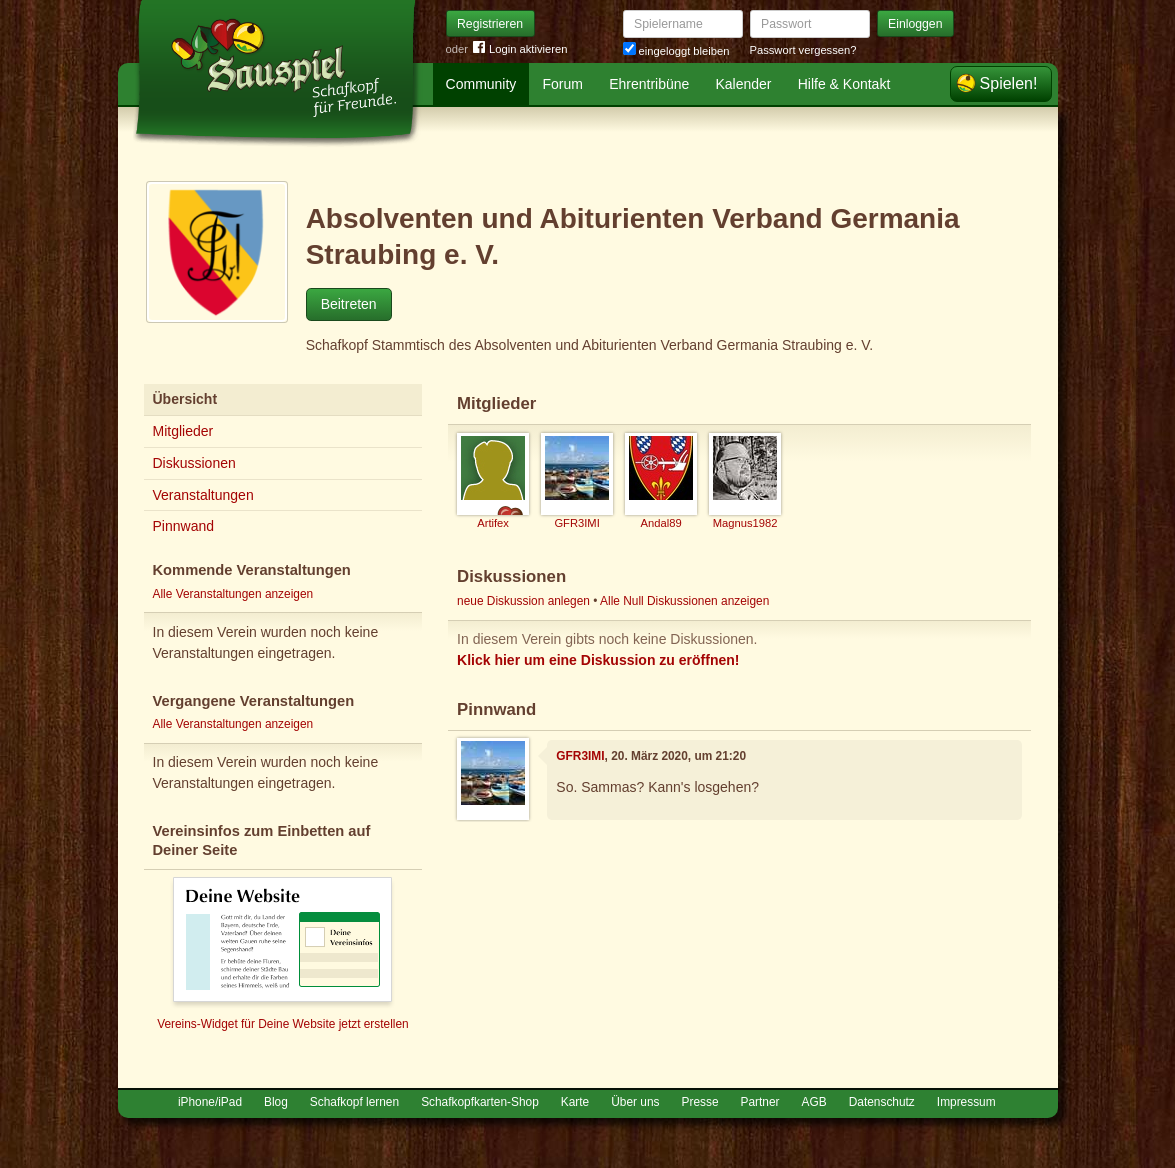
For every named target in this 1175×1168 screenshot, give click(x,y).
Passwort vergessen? (803, 50)
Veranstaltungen (203, 495)
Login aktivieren (520, 49)
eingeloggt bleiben (676, 51)
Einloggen (915, 24)
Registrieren (490, 24)
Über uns (635, 1102)
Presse (700, 1102)
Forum (563, 84)
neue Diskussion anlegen (523, 601)
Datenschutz (882, 1102)
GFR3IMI (580, 756)
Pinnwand (184, 526)
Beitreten (349, 304)
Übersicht (185, 399)
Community (481, 84)
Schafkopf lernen (354, 1102)
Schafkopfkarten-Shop (480, 1102)
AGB (814, 1102)
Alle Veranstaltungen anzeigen (233, 594)
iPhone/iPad (210, 1102)
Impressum (966, 1102)
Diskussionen (194, 463)
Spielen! (1009, 83)
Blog (276, 1102)
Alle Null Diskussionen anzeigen (684, 601)
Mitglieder (183, 431)
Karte (575, 1102)
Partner (760, 1102)
